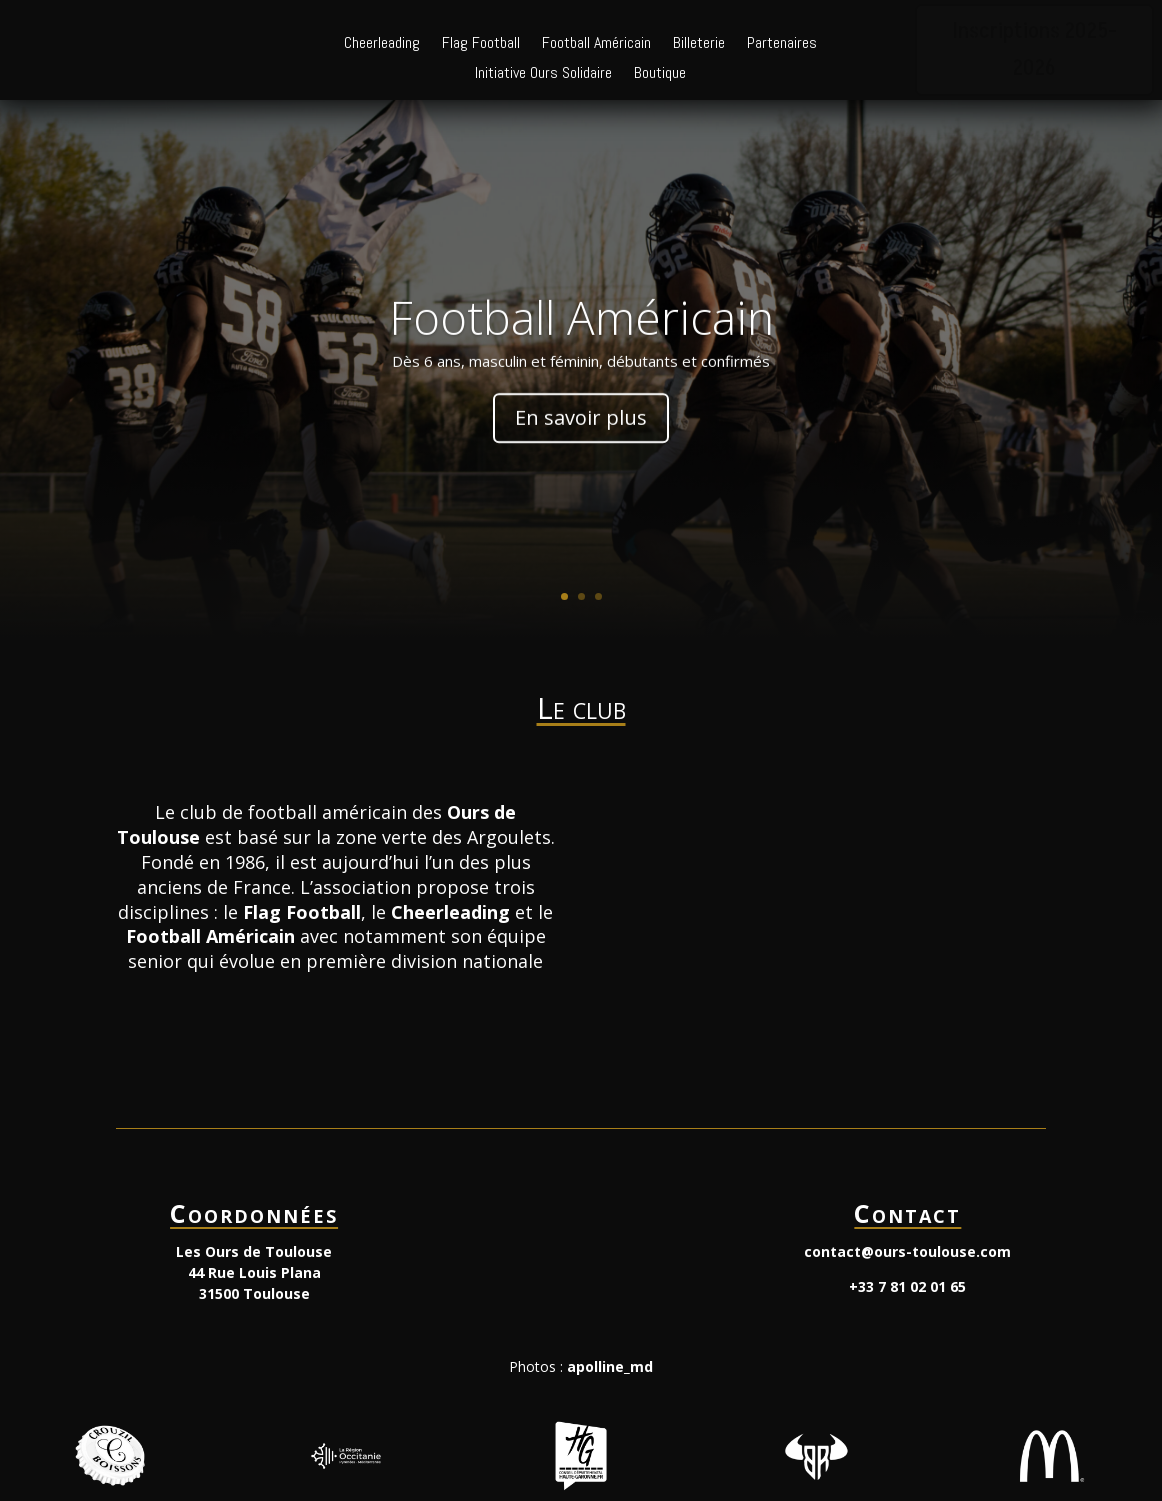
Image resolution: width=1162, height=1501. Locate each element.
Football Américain (596, 44)
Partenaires (782, 44)
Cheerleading (382, 44)
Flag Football (481, 44)
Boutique (660, 74)
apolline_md (610, 1366)
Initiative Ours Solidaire (543, 74)
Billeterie (699, 44)
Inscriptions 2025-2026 (1034, 50)
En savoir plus (581, 452)
